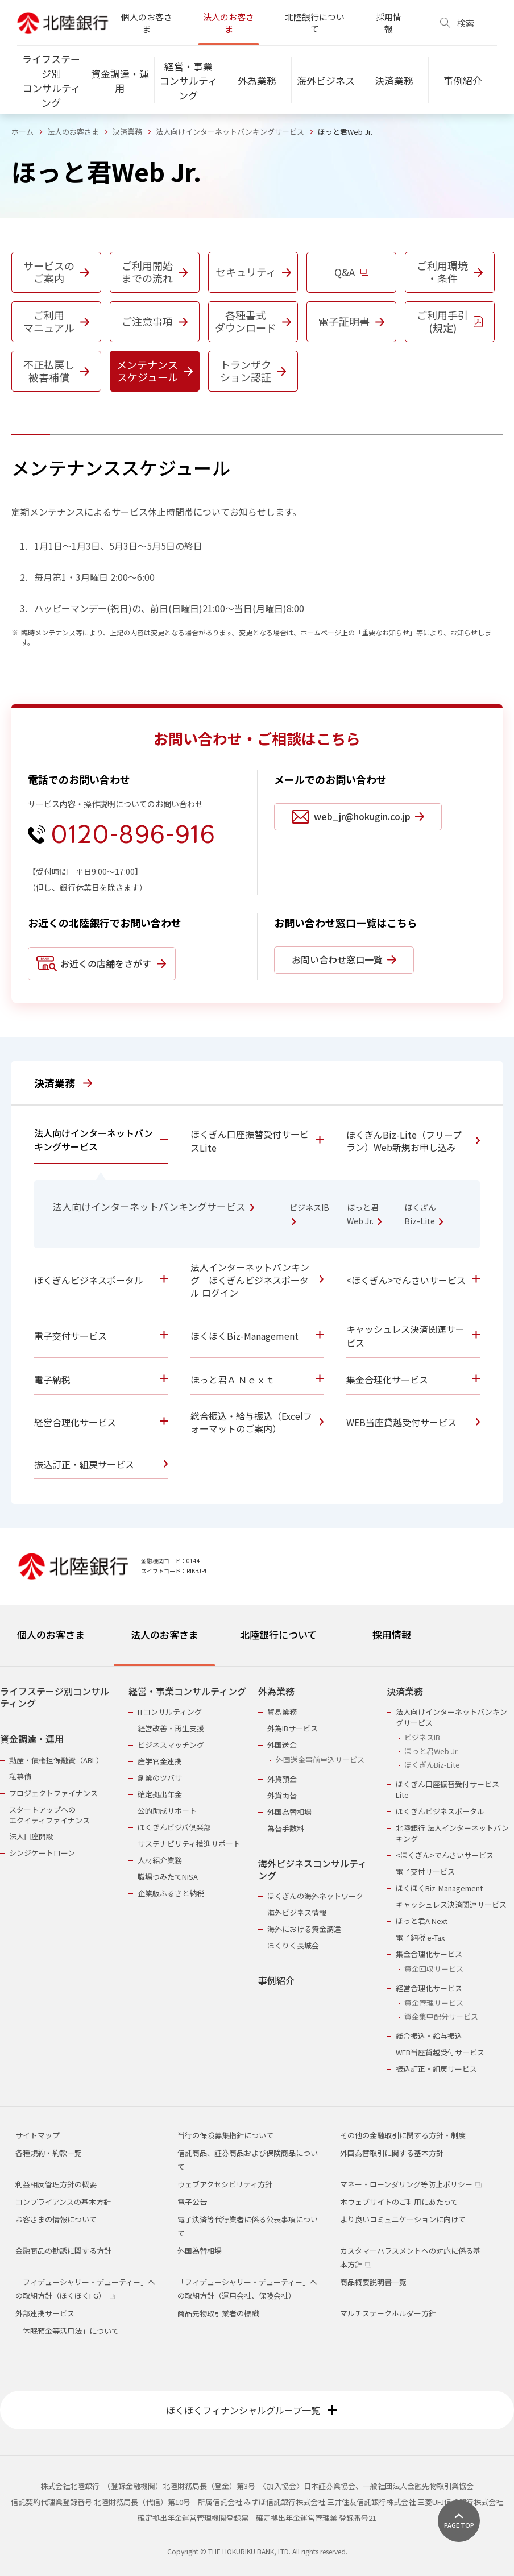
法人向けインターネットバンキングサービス (230, 131)
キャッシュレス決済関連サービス (451, 1904)
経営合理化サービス (429, 1988)
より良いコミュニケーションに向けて (403, 2219)
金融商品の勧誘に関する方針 (63, 2250)
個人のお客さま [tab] (51, 1634)
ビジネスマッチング (171, 1744)
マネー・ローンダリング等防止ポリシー (411, 2184)
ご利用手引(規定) (450, 321)
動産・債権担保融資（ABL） (56, 1760)
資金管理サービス (433, 2002)
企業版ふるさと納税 (171, 1893)
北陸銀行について (315, 23)
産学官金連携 (160, 1761)
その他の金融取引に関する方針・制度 (403, 2135)
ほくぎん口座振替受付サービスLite (447, 1789)
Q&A (351, 271)
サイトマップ (37, 2135)
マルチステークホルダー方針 (388, 2313)
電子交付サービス (425, 1871)
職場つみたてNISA (168, 1876)
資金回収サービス (433, 1968)
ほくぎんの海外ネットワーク (315, 1896)
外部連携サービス (44, 2313)
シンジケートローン (42, 1852)
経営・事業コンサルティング (187, 1691)
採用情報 (388, 23)
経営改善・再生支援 (171, 1728)
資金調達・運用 (32, 1739)
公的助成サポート (167, 1810)
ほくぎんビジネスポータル (440, 1811)
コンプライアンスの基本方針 (63, 2201)
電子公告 (192, 2201)
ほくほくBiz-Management (439, 1888)
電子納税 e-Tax (420, 1937)
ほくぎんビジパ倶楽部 (174, 1827)
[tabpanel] (257, 1872)
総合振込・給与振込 (429, 2035)
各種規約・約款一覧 (48, 2152)
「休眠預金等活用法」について (67, 2330)
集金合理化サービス (429, 1953)
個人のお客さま (146, 23)
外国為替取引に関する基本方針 (391, 2152)
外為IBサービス (292, 1728)
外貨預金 (282, 1778)
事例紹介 (276, 1981)
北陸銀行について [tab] (278, 1634)
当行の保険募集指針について (225, 2135)
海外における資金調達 (304, 1928)
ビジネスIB (422, 1737)
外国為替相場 (289, 1811)
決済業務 (127, 131)
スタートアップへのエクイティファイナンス (49, 1815)
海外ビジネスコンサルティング (312, 1870)
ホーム (22, 131)
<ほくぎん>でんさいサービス (445, 1855)
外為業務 (276, 1691)
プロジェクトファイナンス (53, 1793)
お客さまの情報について (56, 2219)
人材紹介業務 (160, 1860)
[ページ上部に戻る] (459, 2521)
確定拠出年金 (160, 1794)
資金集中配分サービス (441, 2016)
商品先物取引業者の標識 (218, 2313)
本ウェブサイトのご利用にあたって (399, 2201)
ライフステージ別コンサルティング (54, 1697)
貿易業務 (282, 1711)
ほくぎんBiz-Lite (432, 1764)
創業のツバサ (160, 1777)
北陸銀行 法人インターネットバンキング (452, 1833)
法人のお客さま (228, 23)
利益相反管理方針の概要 (56, 2184)
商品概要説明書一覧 (373, 2281)
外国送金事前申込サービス (320, 1759)
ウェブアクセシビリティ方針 (224, 2184)
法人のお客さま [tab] (164, 1634)
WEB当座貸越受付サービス (440, 2052)
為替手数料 (285, 1828)
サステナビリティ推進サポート (189, 1843)
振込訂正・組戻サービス (436, 2068)
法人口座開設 (31, 1836)
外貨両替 (282, 1795)
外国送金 (282, 1744)
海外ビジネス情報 (296, 1912)
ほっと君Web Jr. (431, 1751)
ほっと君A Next (421, 1921)
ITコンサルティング (170, 1711)
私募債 (20, 1776)
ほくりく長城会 (293, 1945)
